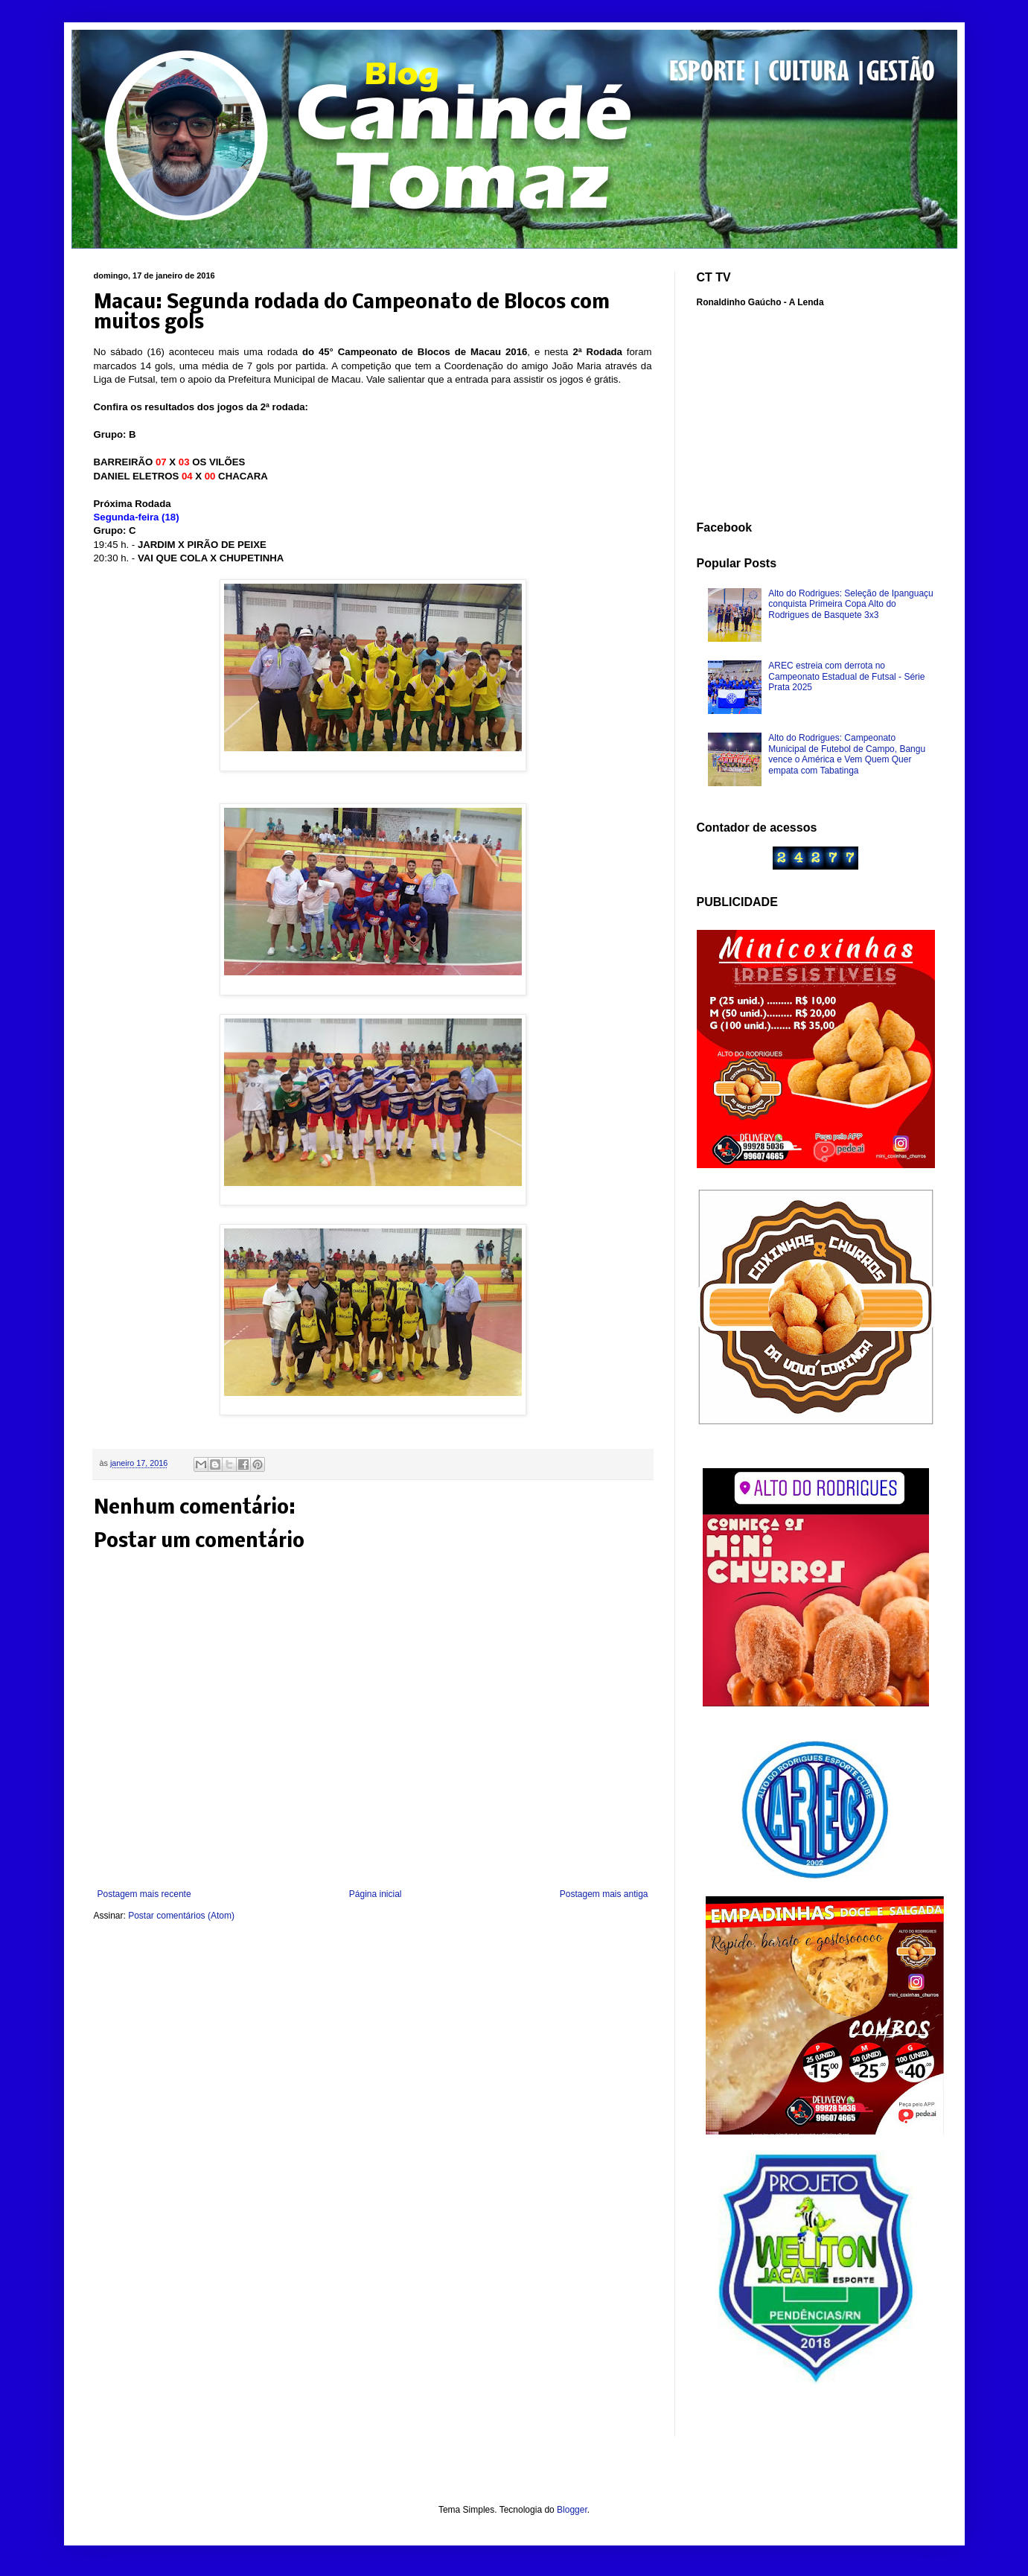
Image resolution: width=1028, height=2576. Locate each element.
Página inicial (375, 1894)
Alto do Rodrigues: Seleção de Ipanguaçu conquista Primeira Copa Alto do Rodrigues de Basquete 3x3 (850, 604)
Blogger (572, 2510)
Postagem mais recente (144, 1894)
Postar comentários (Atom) (181, 1915)
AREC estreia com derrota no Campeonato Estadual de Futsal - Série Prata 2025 (846, 676)
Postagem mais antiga (604, 1894)
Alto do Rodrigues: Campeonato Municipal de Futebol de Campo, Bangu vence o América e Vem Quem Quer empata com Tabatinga (846, 754)
